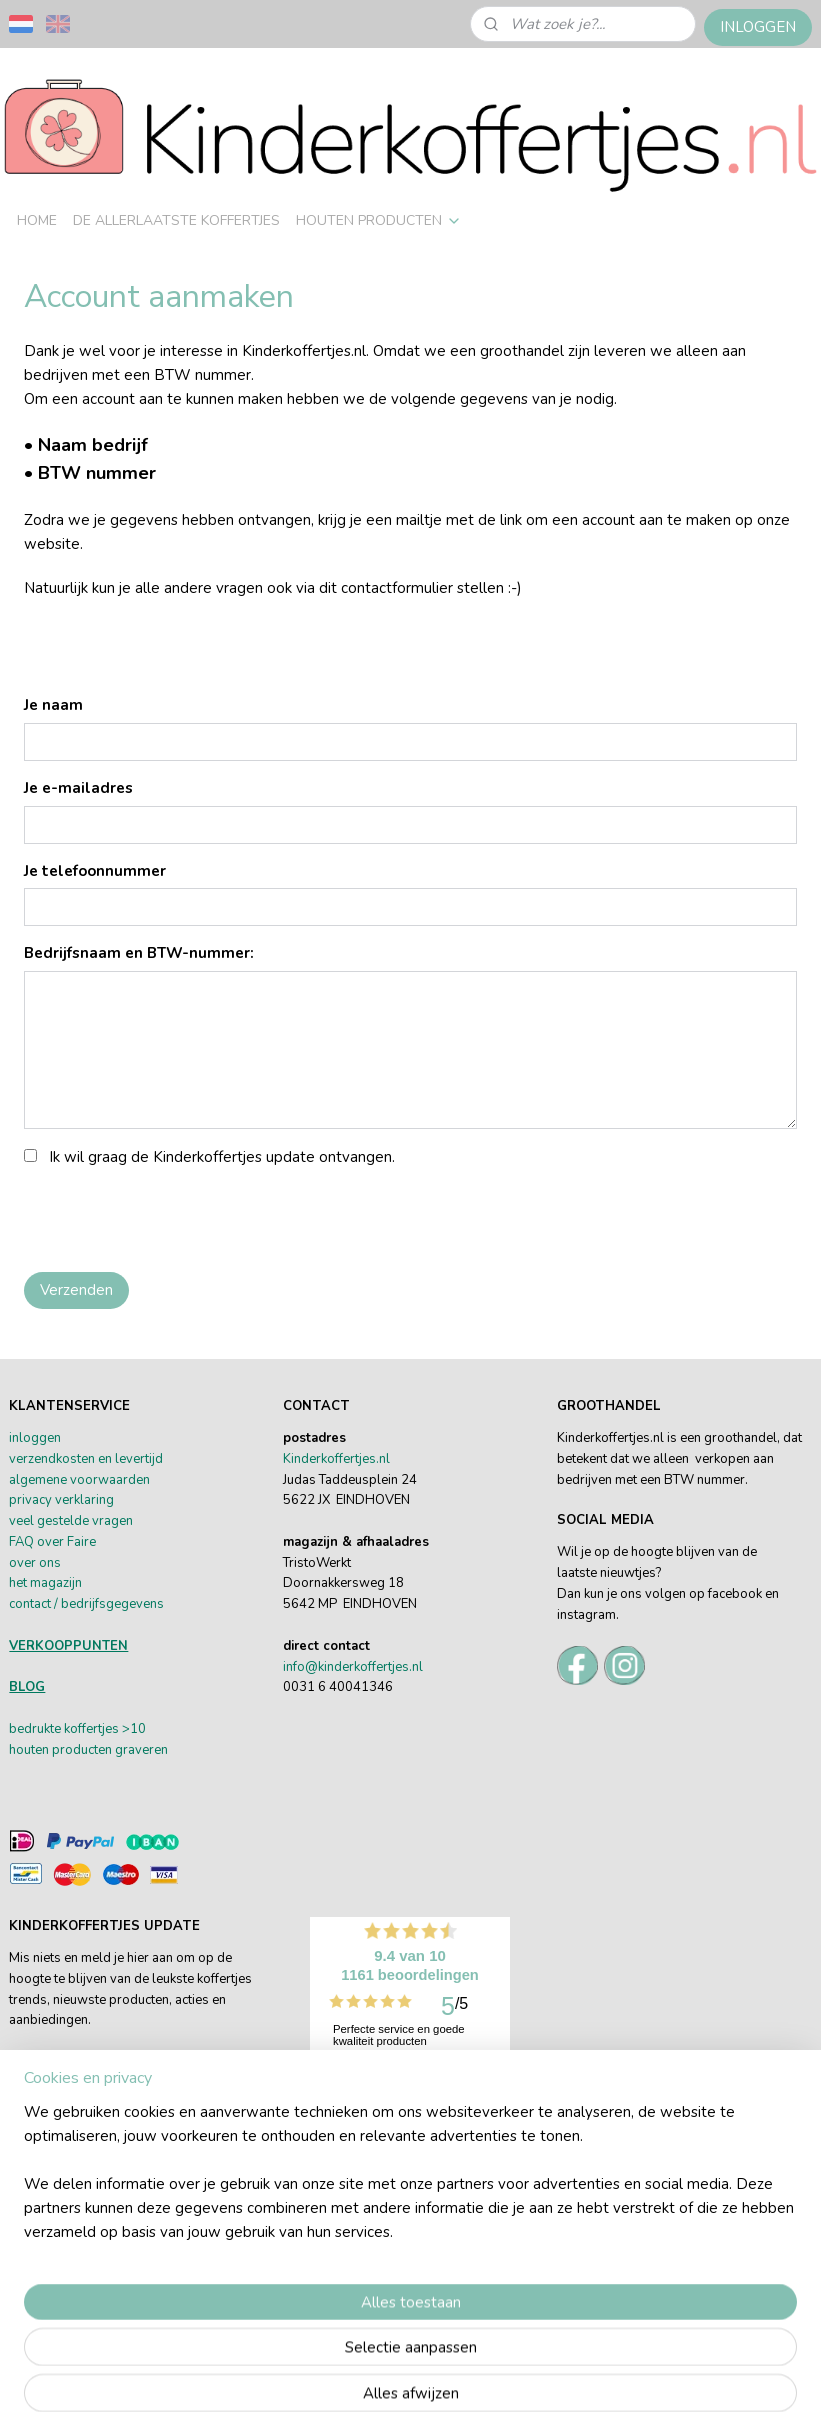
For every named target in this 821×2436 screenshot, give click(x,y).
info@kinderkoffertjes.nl (353, 1667)
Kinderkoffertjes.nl (336, 1459)
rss (600, 2366)
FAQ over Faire (52, 1542)
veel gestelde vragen (71, 1521)
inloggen (35, 1438)
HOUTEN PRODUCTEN (379, 220)
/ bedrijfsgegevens (107, 1604)
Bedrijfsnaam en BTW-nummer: (139, 954)
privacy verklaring (61, 1500)
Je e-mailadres (78, 788)
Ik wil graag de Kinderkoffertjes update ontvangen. (222, 1157)
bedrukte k (39, 1729)
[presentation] (176, 1217)
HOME (37, 220)
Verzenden (76, 1290)
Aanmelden (64, 2172)
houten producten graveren (88, 1750)
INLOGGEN (758, 27)
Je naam (53, 705)
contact (30, 1604)
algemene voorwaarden (79, 1480)
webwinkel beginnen (667, 2366)
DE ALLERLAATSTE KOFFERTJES (176, 220)
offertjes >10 (108, 1729)
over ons (35, 1563)
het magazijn (45, 1583)
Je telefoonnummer (95, 871)
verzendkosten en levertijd (86, 1459)
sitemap (564, 2366)
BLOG (27, 1687)
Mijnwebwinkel (411, 2399)
